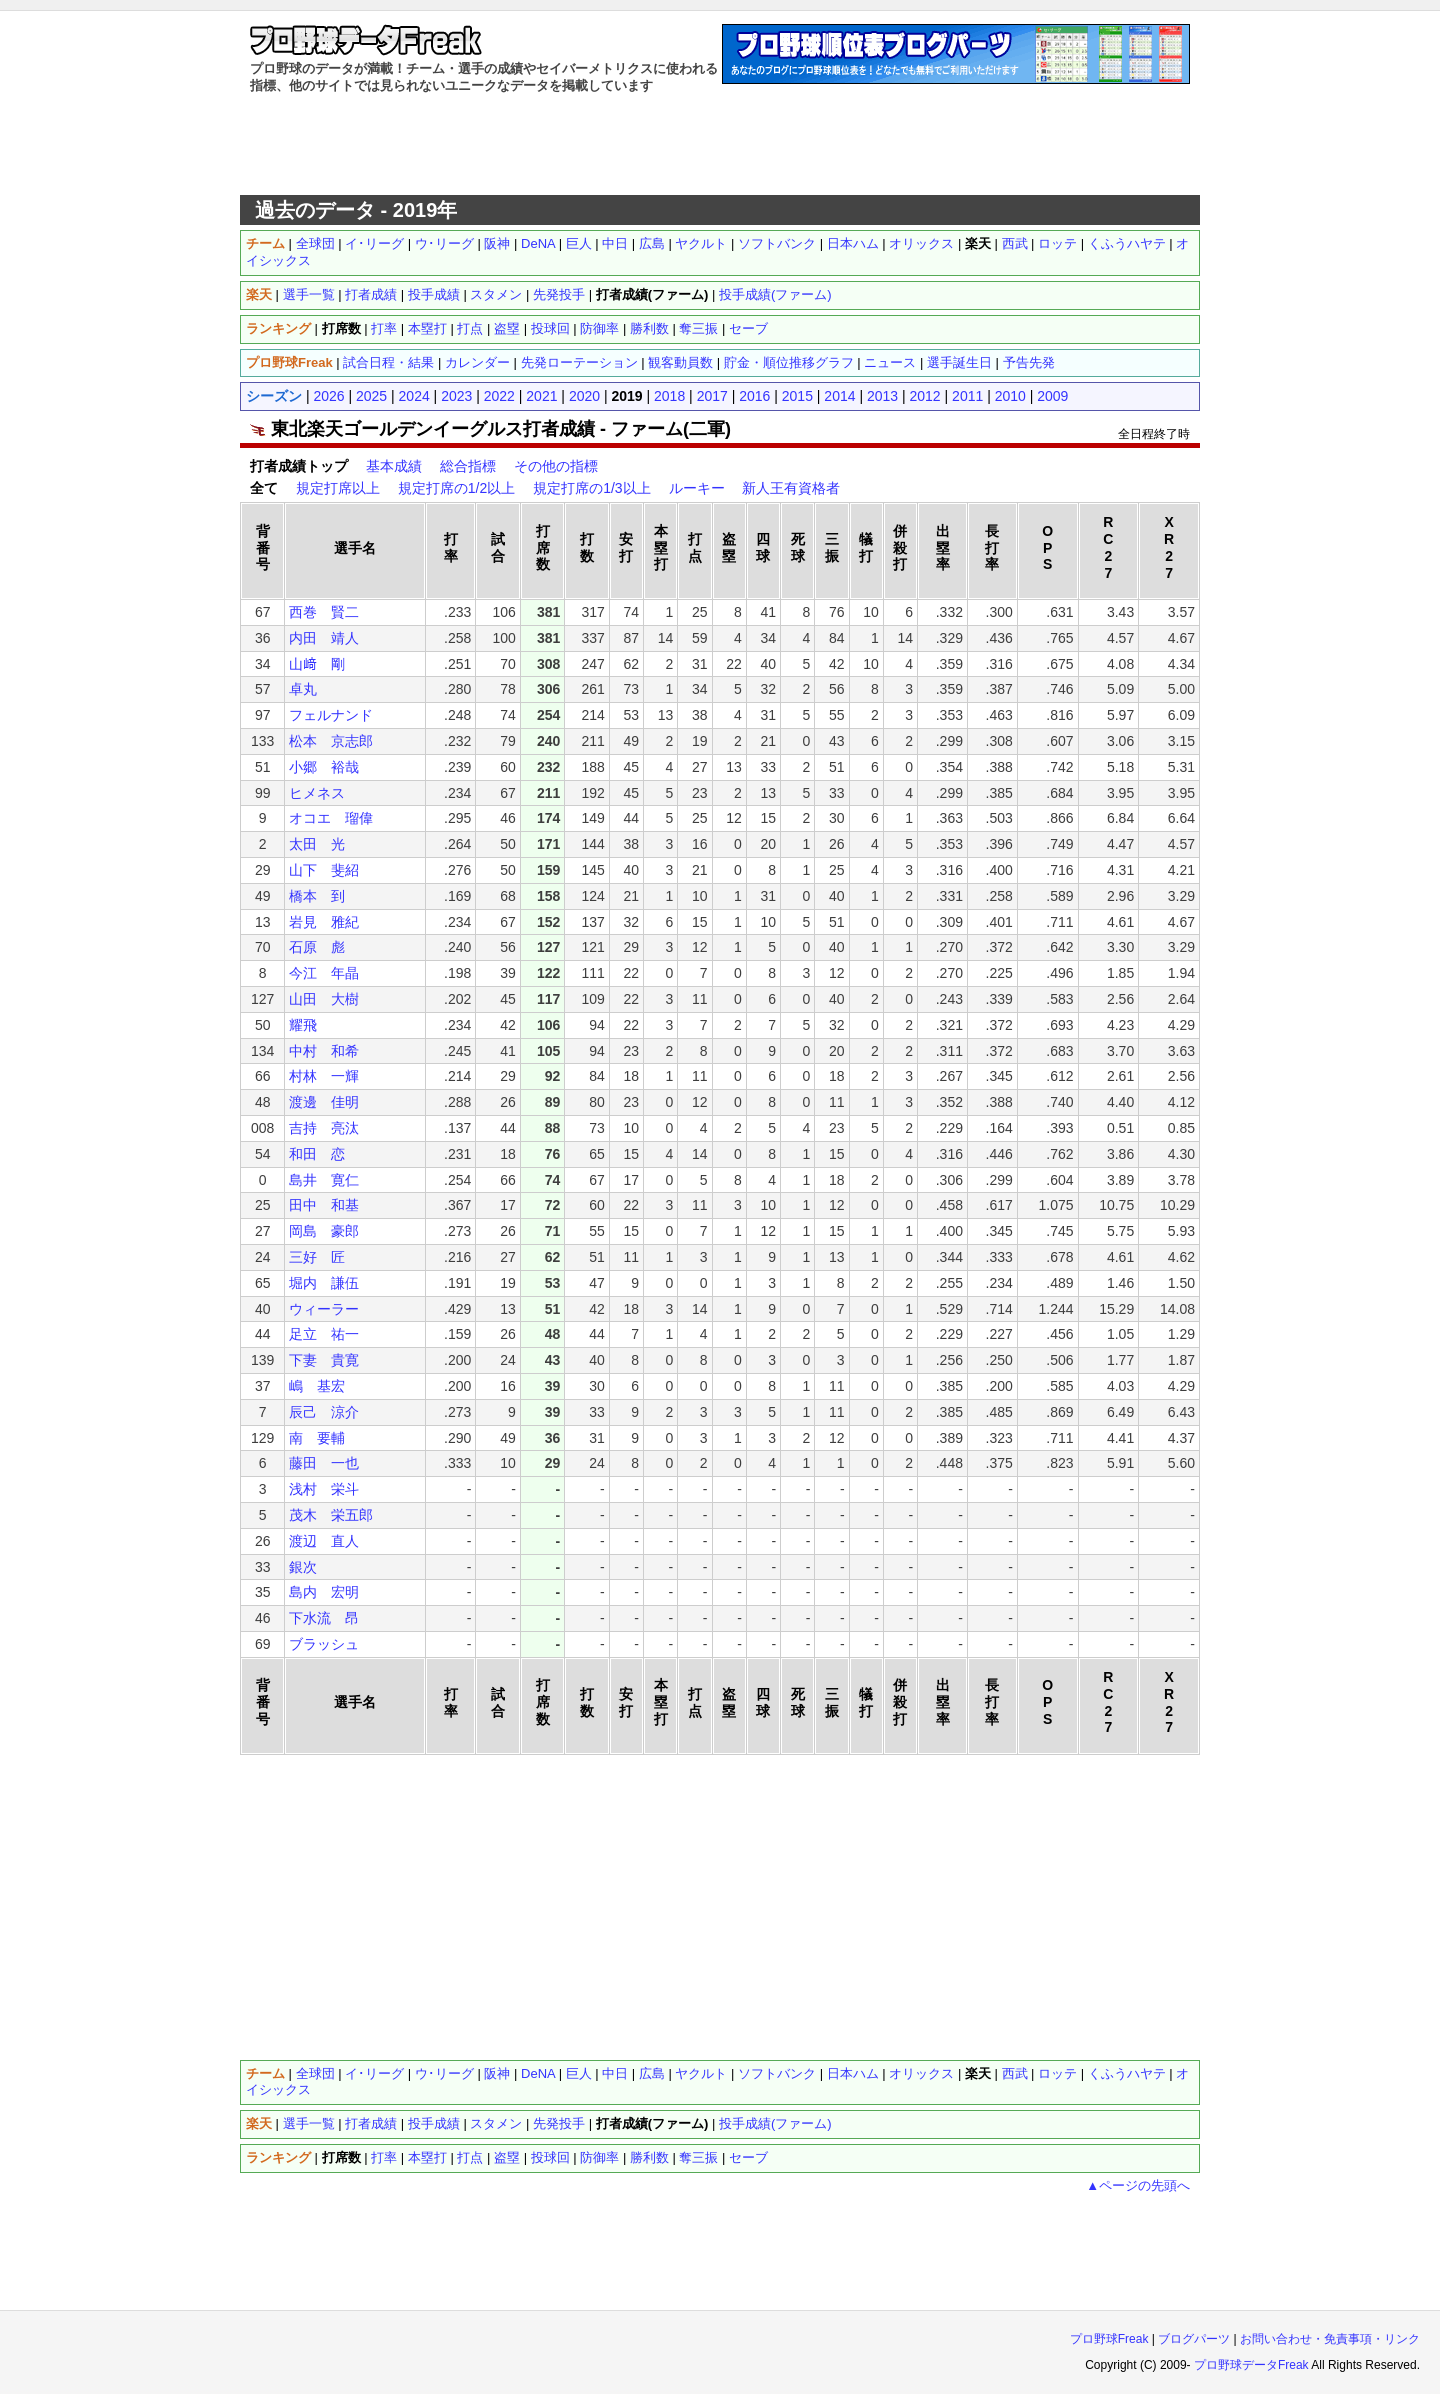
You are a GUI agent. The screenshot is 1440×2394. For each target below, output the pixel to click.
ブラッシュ (324, 1644)
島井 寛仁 (324, 1180)
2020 (584, 396)
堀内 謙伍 (324, 1283)
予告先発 (1029, 362)
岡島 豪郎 (324, 1231)
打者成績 (371, 294)
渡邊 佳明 (324, 1102)
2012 (925, 396)
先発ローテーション (579, 362)
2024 (414, 396)
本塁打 (427, 328)
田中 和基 (324, 1205)
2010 (1010, 396)
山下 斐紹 (324, 870)
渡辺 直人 (324, 1541)
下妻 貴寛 (324, 1360)
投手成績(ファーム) (775, 294)
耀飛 (303, 1025)
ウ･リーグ (444, 243)
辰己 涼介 (324, 1412)
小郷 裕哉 (324, 767)
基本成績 (394, 466)
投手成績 (434, 294)
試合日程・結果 (388, 362)
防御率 (599, 328)
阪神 (497, 243)
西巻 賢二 (324, 612)
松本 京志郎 (331, 741)
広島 (652, 243)
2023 (456, 396)
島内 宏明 (324, 1592)
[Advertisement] (720, 145)
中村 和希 (324, 1051)
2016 (754, 396)
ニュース (890, 362)
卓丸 (303, 689)
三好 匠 (317, 1257)
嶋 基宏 (317, 1386)
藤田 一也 (324, 1463)
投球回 (550, 328)
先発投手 (559, 294)
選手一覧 (309, 294)
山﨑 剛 (317, 664)
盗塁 (507, 328)
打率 (384, 328)
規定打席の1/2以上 (456, 488)
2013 (882, 396)
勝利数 (649, 328)
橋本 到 (317, 896)
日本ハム (853, 243)
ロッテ (1057, 243)
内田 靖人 (324, 638)
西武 (1015, 243)
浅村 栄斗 (324, 1489)
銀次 (303, 1567)
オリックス (921, 243)
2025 (371, 396)
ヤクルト (701, 243)
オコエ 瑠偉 (331, 818)
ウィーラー (324, 1309)
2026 (328, 396)
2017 (712, 396)
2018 (669, 396)
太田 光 (317, 844)
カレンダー (477, 362)
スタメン (496, 294)
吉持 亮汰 (324, 1128)
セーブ (748, 328)
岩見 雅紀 (324, 922)
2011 (967, 396)
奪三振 (698, 328)
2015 (797, 396)
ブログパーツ (1194, 2339)
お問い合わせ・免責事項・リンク (1330, 2339)
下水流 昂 (324, 1618)
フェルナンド (331, 715)
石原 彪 (317, 947)
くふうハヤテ (1127, 243)
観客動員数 (680, 362)
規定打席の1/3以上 (591, 488)
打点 (470, 328)
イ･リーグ (374, 243)
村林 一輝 (324, 1076)
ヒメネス (317, 793)
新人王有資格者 (791, 488)
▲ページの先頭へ (1138, 2185)
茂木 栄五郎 (331, 1515)
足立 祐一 (324, 1334)
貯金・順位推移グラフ (789, 362)
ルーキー (697, 488)
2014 (839, 396)
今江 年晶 (324, 973)
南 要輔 (317, 1438)
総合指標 (468, 466)
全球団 (315, 243)
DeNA (538, 243)
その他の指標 (556, 466)
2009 (1052, 396)
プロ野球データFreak (1251, 2365)
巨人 (579, 243)
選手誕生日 (959, 362)
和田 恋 (317, 1154)
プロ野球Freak (1109, 2339)
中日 (615, 243)
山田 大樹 (324, 999)
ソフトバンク (777, 243)
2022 (499, 396)
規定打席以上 (338, 488)
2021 (541, 396)
